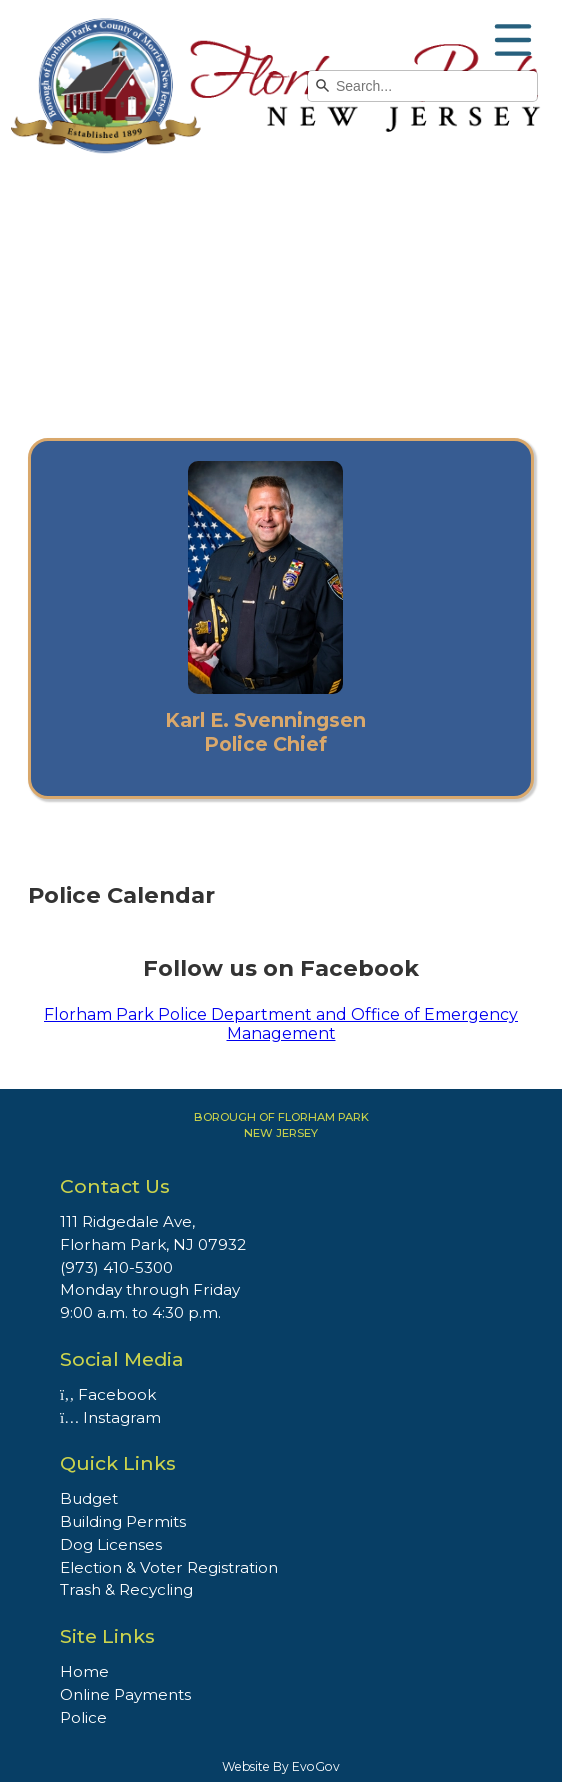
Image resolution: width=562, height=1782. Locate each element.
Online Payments (125, 1694)
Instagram (110, 1417)
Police (83, 1717)
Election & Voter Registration (169, 1567)
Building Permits (123, 1521)
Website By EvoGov (281, 1766)
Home (84, 1671)
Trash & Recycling (126, 1589)
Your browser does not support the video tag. (281, 287)
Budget (89, 1498)
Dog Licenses (111, 1544)
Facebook (108, 1394)
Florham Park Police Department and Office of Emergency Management (281, 1024)
